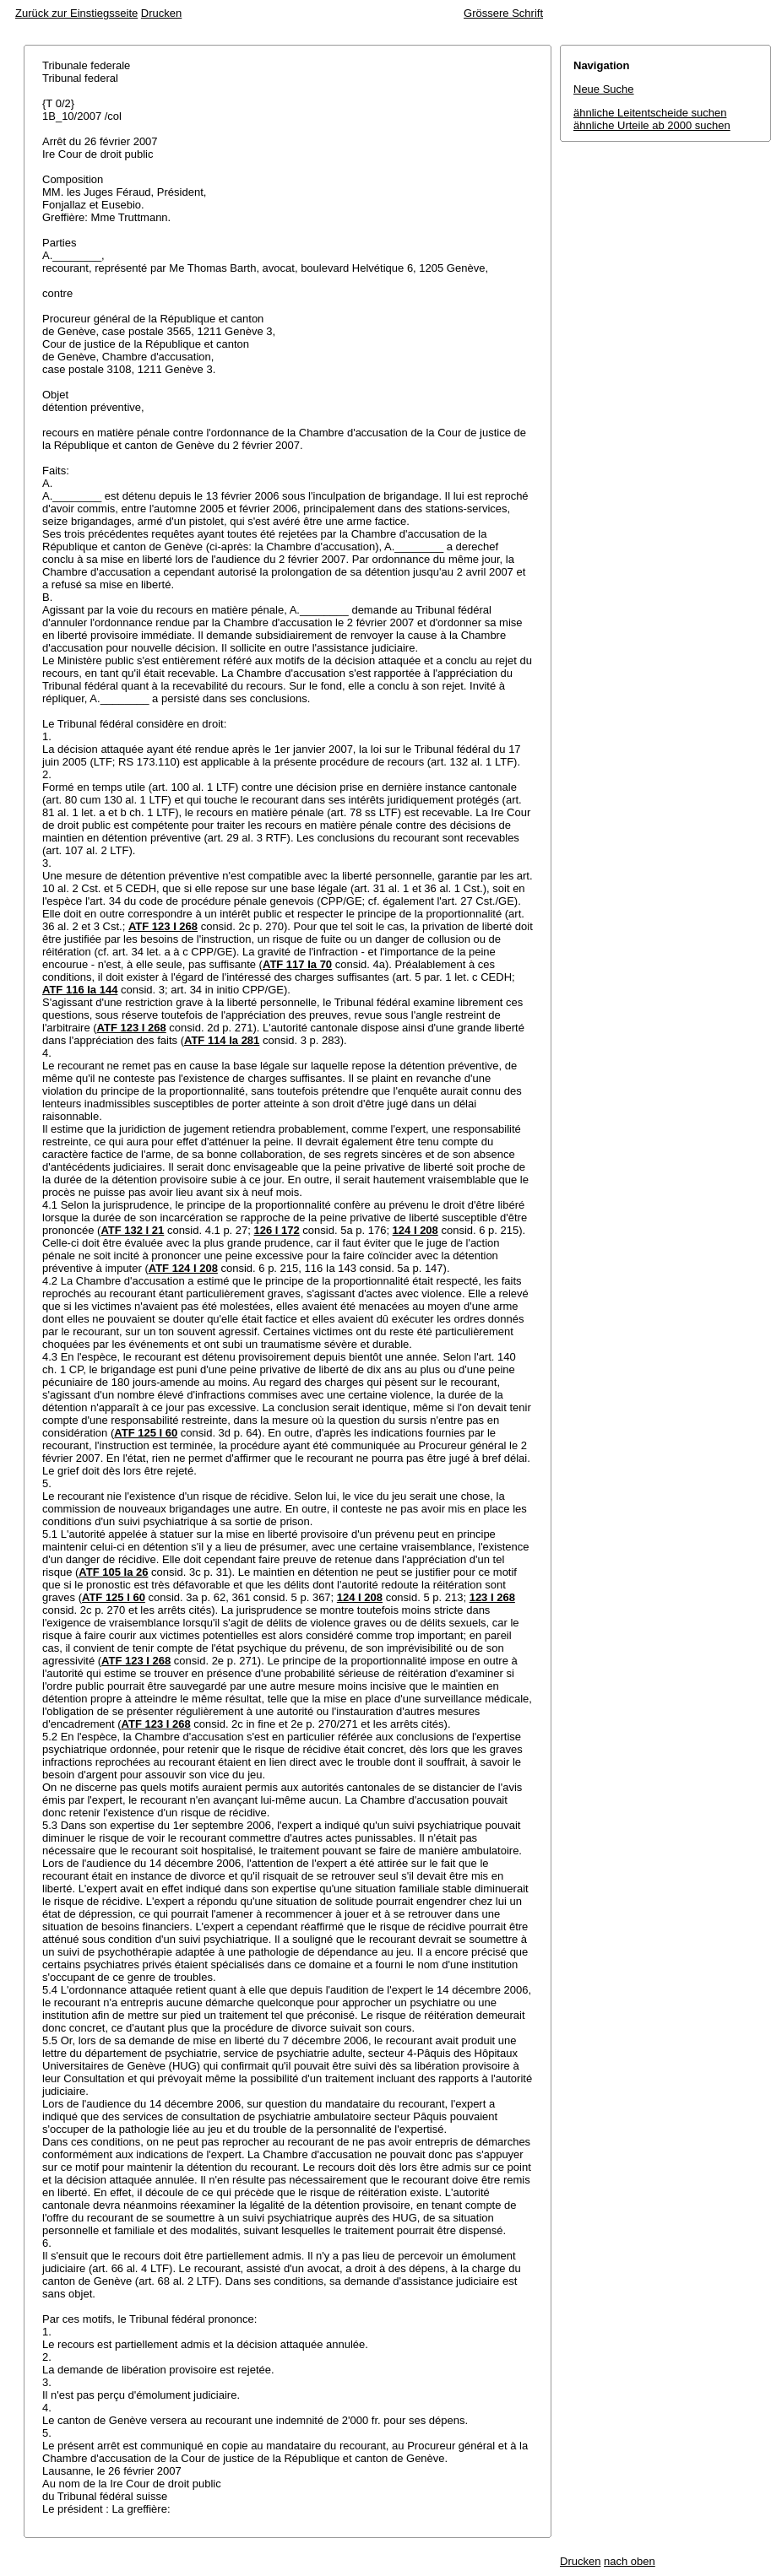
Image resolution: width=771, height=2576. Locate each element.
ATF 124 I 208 (183, 1268)
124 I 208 (415, 1230)
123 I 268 (492, 1597)
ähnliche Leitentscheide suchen (649, 112)
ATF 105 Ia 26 (113, 1572)
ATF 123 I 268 (163, 926)
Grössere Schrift (503, 13)
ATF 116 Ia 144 (79, 989)
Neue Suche (603, 89)
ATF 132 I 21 (132, 1230)
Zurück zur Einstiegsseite (76, 13)
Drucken (161, 13)
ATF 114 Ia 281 (221, 1040)
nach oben (629, 2561)
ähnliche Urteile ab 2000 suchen (651, 125)
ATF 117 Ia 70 (297, 964)
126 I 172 (277, 1230)
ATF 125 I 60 (145, 1432)
